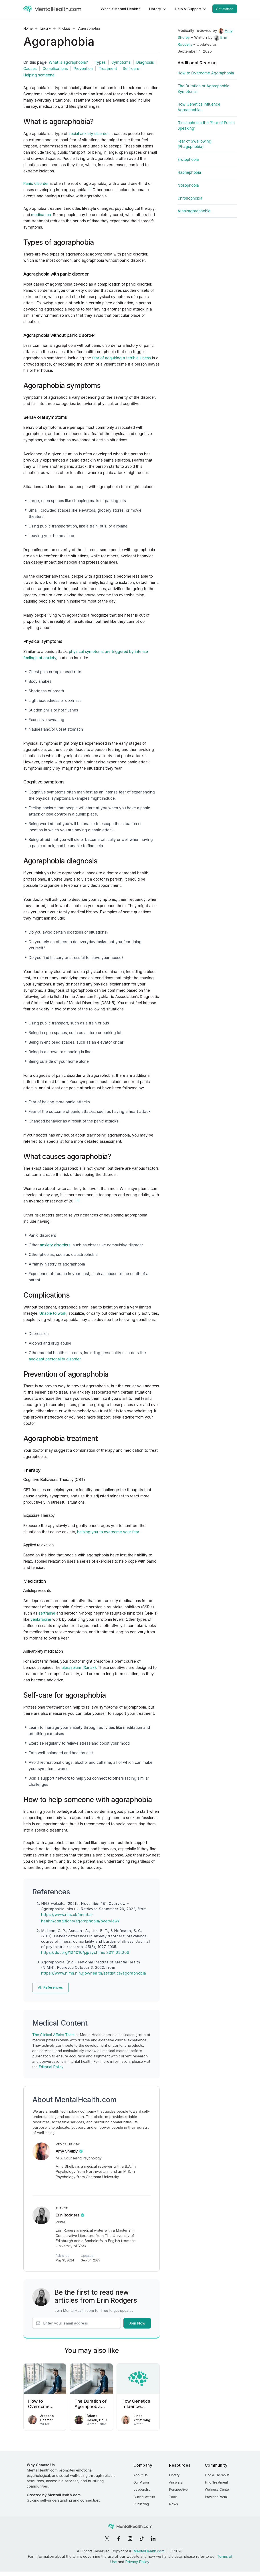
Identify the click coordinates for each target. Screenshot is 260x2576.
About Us (140, 2475)
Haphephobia (189, 172)
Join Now (137, 2323)
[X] (107, 2538)
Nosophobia (188, 185)
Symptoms (121, 62)
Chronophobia (189, 198)
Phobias (64, 28)
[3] (77, 1200)
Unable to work (52, 1313)
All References (50, 1987)
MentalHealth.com (148, 2551)
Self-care (131, 68)
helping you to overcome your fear (108, 1532)
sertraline (46, 1613)
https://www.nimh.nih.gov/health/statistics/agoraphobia (93, 1973)
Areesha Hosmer (47, 2418)
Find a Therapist (217, 2475)
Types (100, 62)
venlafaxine (40, 1619)
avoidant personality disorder (55, 1359)
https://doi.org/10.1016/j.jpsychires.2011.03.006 (85, 1952)
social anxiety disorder (89, 133)
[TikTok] (141, 2538)
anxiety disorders (55, 1245)
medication (41, 215)
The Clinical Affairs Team (53, 2034)
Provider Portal (216, 2497)
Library (155, 9)
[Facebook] (118, 2538)
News (173, 2504)
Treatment (108, 68)
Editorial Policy (51, 2067)
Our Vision (141, 2482)
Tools (173, 2497)
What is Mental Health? (120, 9)
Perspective (178, 2489)
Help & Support (188, 9)
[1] (89, 188)
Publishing (141, 2504)
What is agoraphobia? (69, 62)
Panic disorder (36, 183)
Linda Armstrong (141, 2418)
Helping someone (38, 75)
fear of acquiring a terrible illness (121, 358)
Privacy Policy (137, 2562)
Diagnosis (145, 62)
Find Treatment (216, 2482)
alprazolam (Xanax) (79, 1667)
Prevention (83, 68)
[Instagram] (130, 2538)
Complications (55, 68)
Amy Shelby (67, 2151)
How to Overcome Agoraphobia (205, 73)
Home (28, 28)
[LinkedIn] (153, 2538)
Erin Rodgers (68, 2215)
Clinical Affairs (144, 2497)
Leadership (142, 2489)
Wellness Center (217, 2489)
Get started (224, 9)
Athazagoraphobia (193, 211)
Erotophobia (188, 159)
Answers (175, 2482)
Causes (30, 68)
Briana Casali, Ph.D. (97, 2418)
